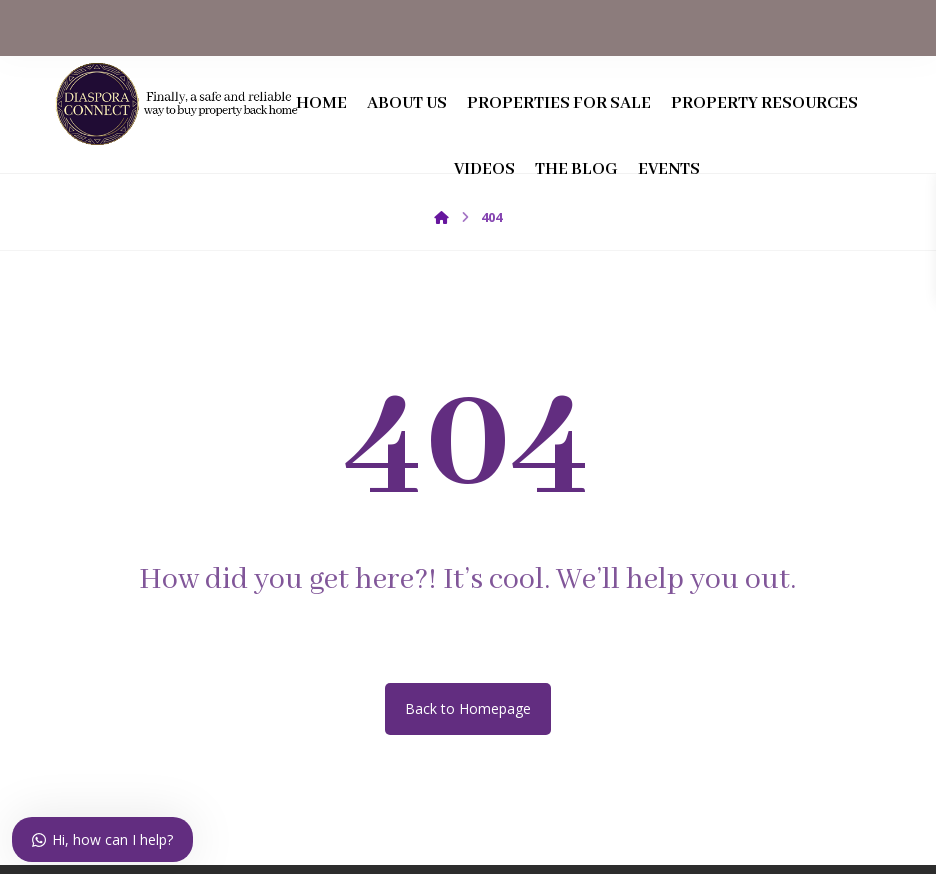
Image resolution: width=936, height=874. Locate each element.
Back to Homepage (468, 717)
